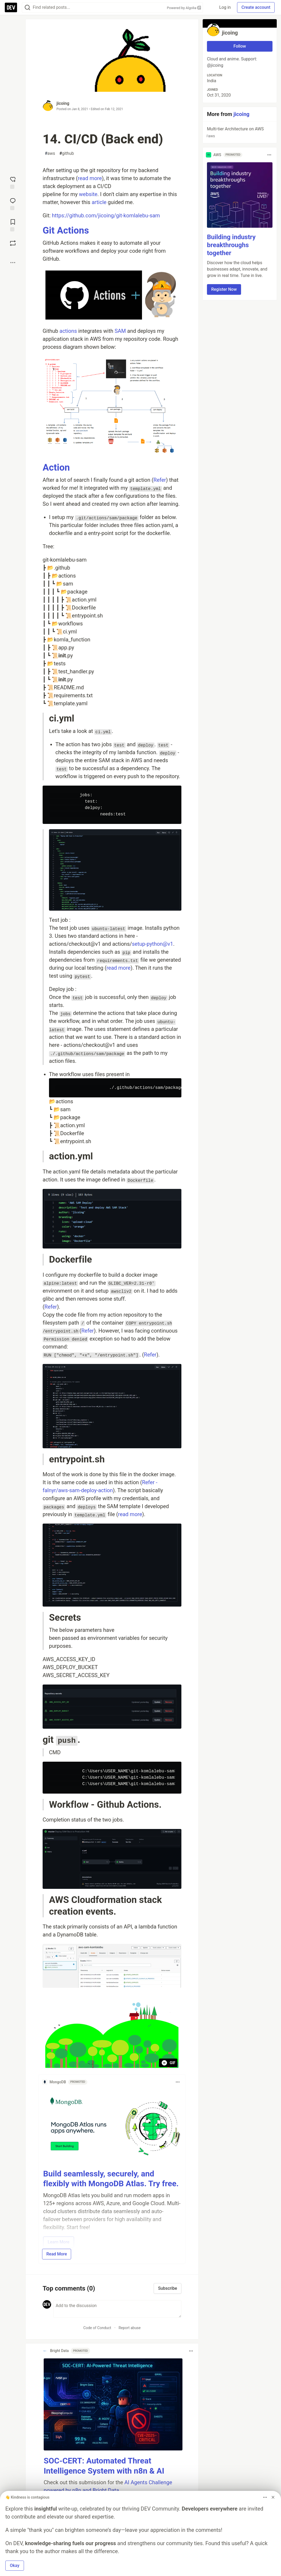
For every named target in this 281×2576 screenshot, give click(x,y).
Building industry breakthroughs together (231, 245)
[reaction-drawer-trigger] (13, 182)
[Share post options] (12, 262)
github (66, 153)
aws (50, 153)
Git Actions (66, 230)
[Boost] (12, 243)
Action (56, 467)
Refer (159, 480)
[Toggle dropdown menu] (177, 2082)
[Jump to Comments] (12, 203)
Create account (255, 7)
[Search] (27, 8)
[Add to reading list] (12, 224)
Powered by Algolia (184, 8)
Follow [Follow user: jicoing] (240, 46)
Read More (56, 2253)
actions (68, 331)
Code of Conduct (97, 2328)
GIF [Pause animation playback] (168, 2063)
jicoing (62, 103)
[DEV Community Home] (11, 7)
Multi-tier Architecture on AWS (239, 132)
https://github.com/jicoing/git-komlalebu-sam (106, 215)
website (88, 194)
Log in (225, 7)
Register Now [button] (224, 289)
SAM (120, 331)
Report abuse (130, 2328)
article (99, 202)
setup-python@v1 (152, 944)
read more (90, 178)
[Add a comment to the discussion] (117, 2308)
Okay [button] (14, 2565)
